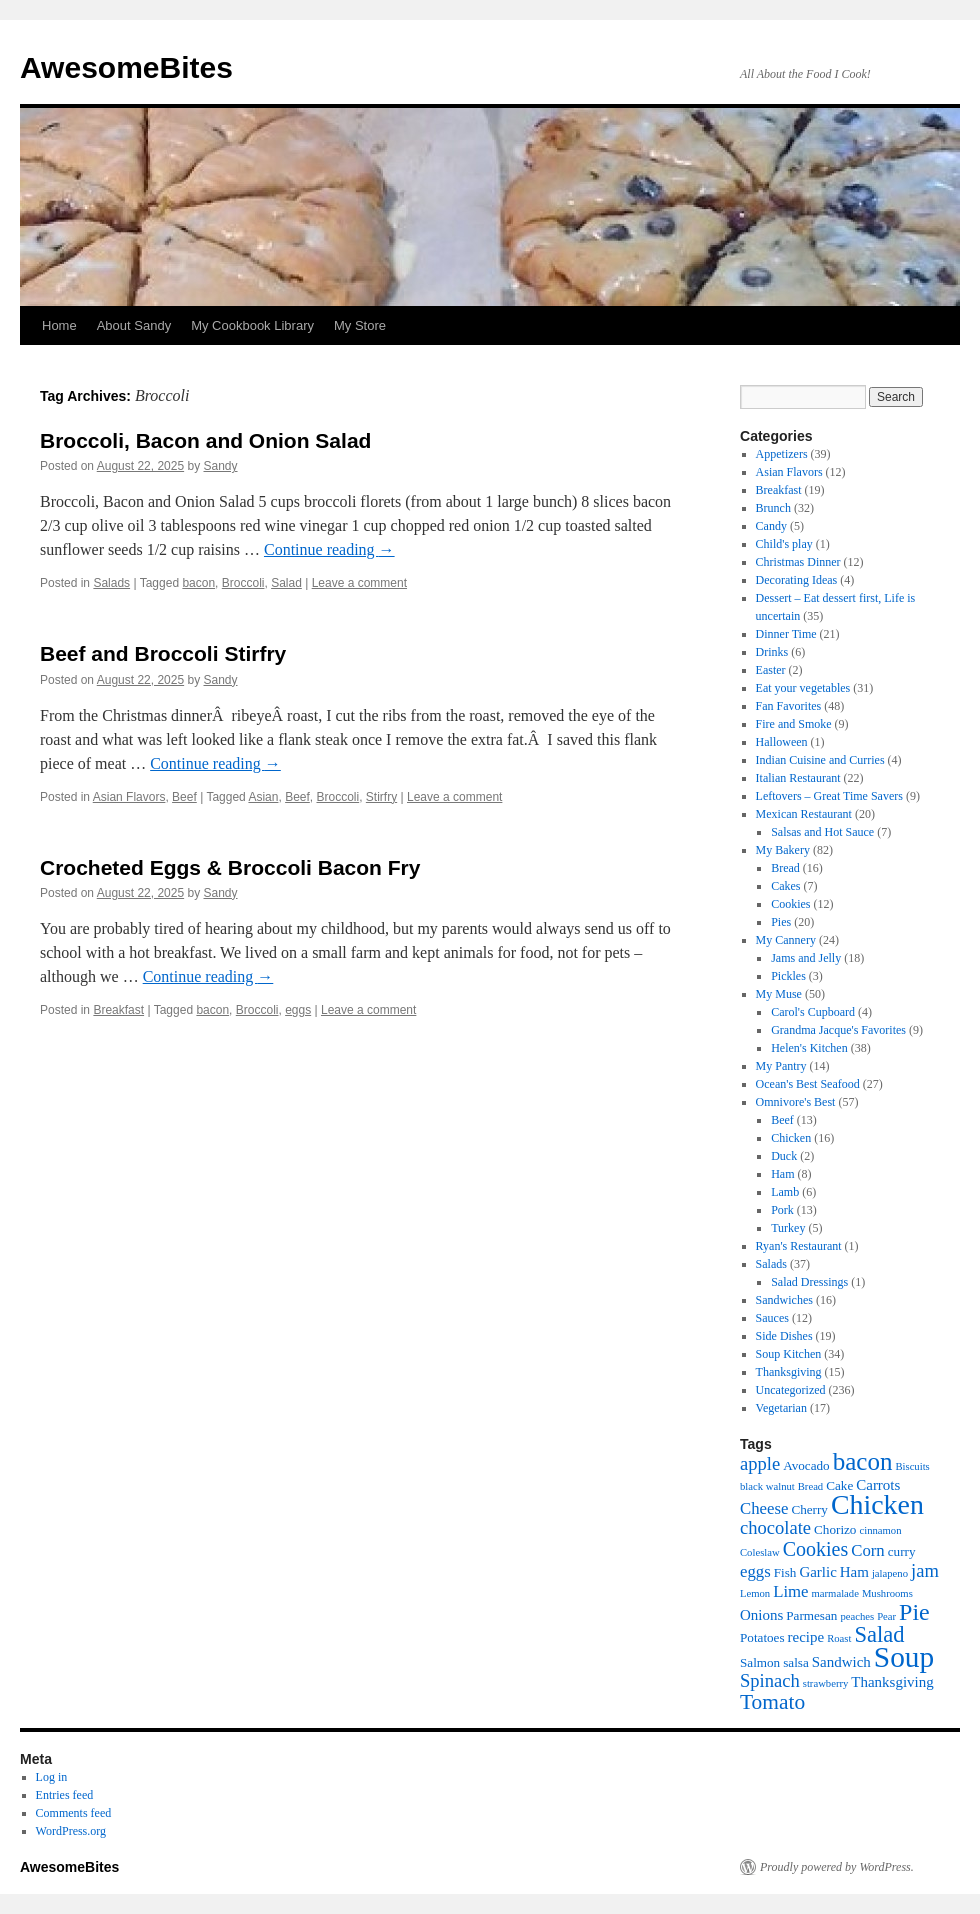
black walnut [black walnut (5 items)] (767, 1486)
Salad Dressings (809, 1282)
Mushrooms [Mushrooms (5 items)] (887, 1593)
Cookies (790, 904)
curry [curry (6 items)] (902, 1551)
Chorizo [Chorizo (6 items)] (835, 1529)
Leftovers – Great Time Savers (829, 796)
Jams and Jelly (806, 958)
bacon (198, 583)
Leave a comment (359, 583)
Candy (771, 526)
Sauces (772, 1318)
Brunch (773, 508)
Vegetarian (781, 1408)
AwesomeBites (126, 67)
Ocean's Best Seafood (808, 1084)
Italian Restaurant (798, 778)
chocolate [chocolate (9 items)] (775, 1527)
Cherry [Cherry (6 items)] (809, 1509)
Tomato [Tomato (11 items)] (772, 1702)
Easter (771, 670)
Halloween (782, 742)
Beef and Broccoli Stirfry (163, 653)
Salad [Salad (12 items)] (879, 1634)
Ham (782, 1174)
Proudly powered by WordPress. (837, 1867)
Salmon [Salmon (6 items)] (760, 1662)
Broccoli (243, 583)
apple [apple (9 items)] (760, 1463)
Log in (52, 1777)
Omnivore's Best (796, 1102)
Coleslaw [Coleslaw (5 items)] (760, 1552)
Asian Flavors (129, 797)
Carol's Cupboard (813, 1012)
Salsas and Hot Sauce (822, 832)
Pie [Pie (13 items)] (914, 1612)
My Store (360, 325)
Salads (111, 583)
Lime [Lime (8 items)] (790, 1591)
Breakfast (118, 1010)
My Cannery (786, 940)
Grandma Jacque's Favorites (838, 1030)
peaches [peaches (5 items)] (857, 1616)
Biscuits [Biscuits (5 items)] (912, 1466)
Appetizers (782, 454)
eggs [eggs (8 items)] (755, 1571)
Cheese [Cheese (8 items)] (764, 1508)
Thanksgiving (789, 1372)
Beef (184, 797)
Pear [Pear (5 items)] (886, 1616)
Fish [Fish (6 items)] (785, 1572)
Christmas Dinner (798, 562)
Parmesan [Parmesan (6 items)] (811, 1615)
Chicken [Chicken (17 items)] (877, 1504)
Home (59, 325)
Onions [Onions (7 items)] (761, 1615)
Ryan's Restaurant (799, 1246)
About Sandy (134, 325)
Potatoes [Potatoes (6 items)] (762, 1637)
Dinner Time (786, 634)
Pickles (788, 976)
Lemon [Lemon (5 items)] (755, 1593)
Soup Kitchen (789, 1354)
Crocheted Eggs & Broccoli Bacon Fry (230, 867)
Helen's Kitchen (809, 1048)
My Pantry (781, 1066)
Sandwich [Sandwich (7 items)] (841, 1662)
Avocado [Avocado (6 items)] (806, 1465)
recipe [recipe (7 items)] (806, 1637)
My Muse (779, 994)
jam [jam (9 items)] (925, 1570)
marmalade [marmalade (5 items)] (835, 1593)
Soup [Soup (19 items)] (904, 1657)
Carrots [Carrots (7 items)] (878, 1485)
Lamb (785, 1192)
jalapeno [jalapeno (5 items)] (890, 1573)
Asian (263, 797)
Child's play (784, 544)
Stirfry (381, 797)
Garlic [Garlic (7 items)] (817, 1572)
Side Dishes (784, 1336)
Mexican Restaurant (804, 814)
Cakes (785, 886)
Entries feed (65, 1795)
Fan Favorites (789, 706)
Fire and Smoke (794, 724)
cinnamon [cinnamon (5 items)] (880, 1530)
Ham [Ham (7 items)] (854, 1572)
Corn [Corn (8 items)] (868, 1550)
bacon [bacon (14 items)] (863, 1461)
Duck (784, 1156)
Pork (782, 1210)
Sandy (221, 466)
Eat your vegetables (803, 688)
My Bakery (783, 850)
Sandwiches (784, 1300)
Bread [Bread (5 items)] (810, 1486)
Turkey (788, 1228)
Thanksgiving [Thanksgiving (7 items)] (892, 1682)
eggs (298, 1010)
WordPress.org (71, 1831)
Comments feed (74, 1813)
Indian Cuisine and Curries (820, 760)
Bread (785, 868)
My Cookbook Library (252, 325)
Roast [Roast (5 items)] (839, 1638)
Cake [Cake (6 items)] (839, 1485)
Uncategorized (791, 1390)
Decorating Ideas (797, 580)
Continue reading (329, 549)
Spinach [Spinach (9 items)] (770, 1680)
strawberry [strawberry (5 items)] (826, 1683)
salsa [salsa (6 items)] (796, 1662)
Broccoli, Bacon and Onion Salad (205, 440)
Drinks (772, 652)
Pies (781, 922)
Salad (286, 583)
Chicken (791, 1138)
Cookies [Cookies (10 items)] (816, 1549)
